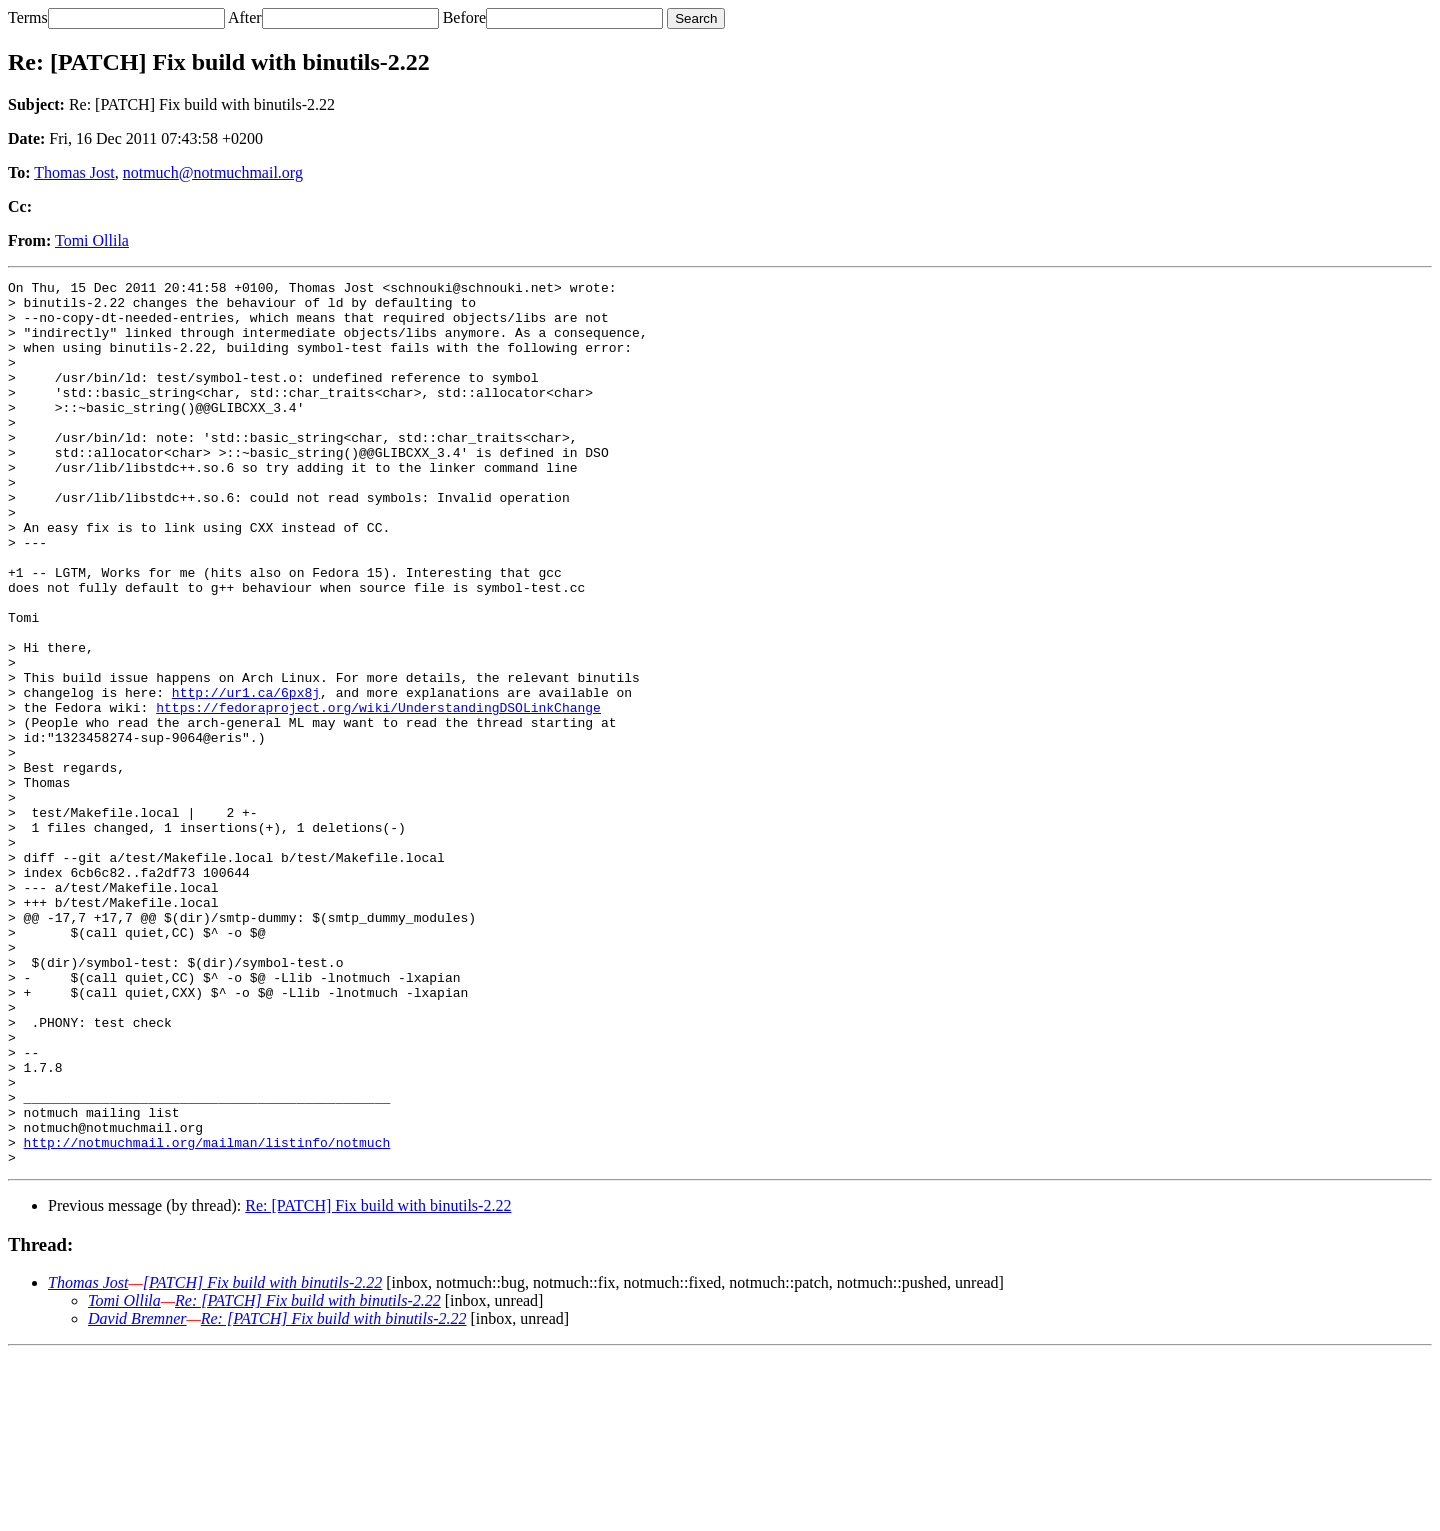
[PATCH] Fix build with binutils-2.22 (263, 1459)
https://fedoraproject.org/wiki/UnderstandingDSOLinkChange (378, 794)
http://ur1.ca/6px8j (246, 776)
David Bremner (137, 1495)
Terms (28, 17)
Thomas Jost (74, 172)
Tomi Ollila (92, 240)
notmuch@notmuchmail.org (213, 172)
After (245, 17)
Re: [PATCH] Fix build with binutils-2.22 (378, 1382)
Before (465, 17)
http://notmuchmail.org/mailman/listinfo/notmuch (207, 1316)
